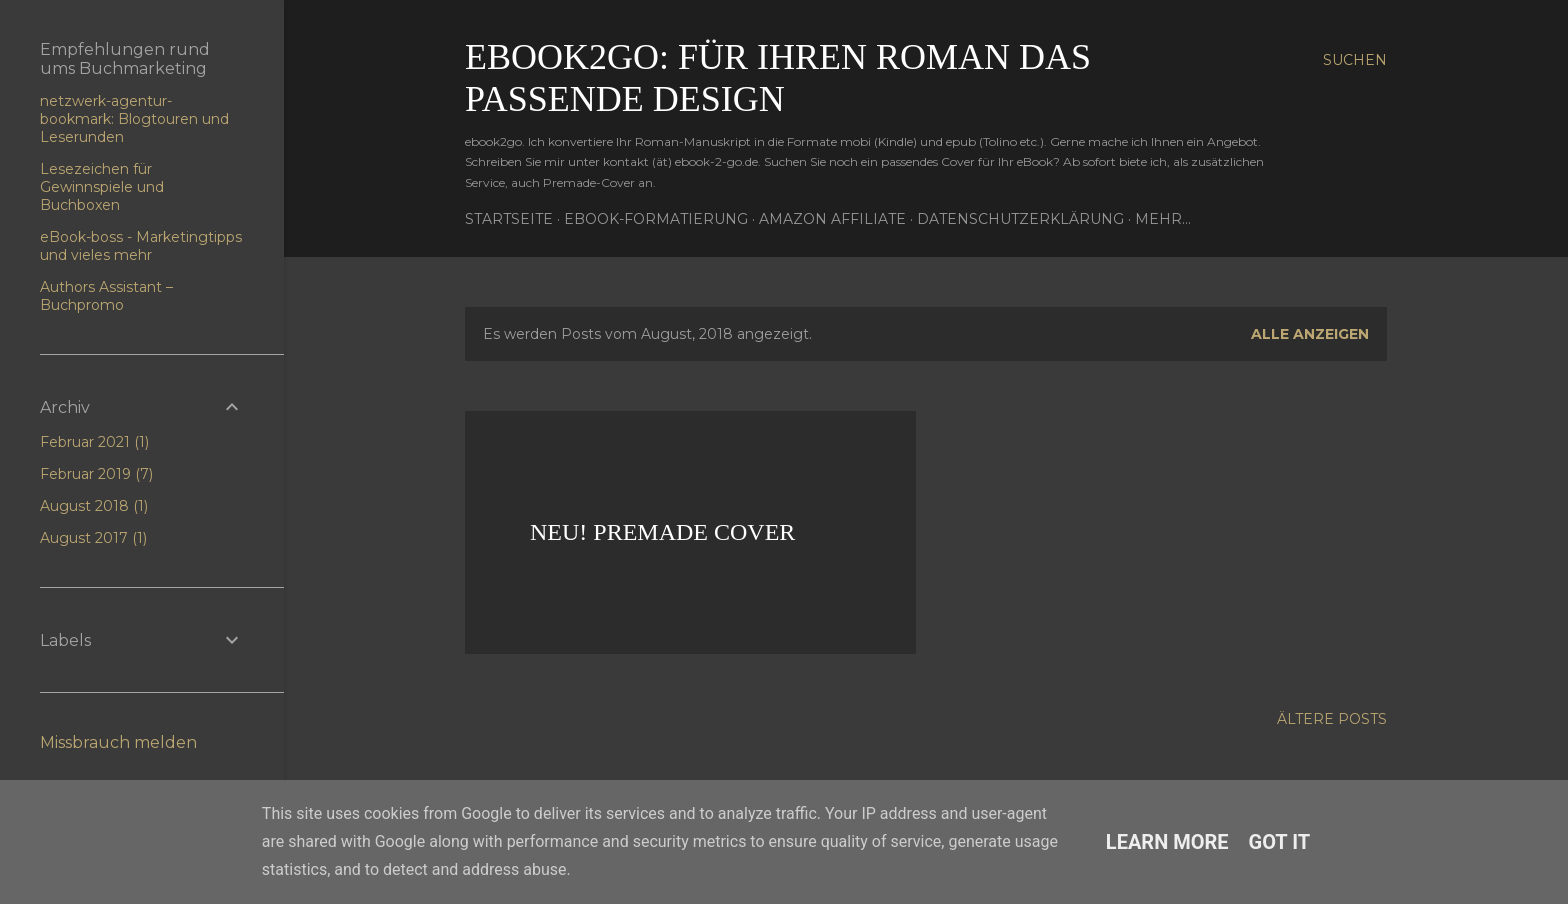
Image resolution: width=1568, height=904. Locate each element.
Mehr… (1163, 219)
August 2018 (94, 506)
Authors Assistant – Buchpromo (106, 296)
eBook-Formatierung (656, 219)
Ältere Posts (1332, 719)
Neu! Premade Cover (662, 532)
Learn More (1167, 842)
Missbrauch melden (118, 742)
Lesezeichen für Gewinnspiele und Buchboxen (102, 187)
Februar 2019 (96, 474)
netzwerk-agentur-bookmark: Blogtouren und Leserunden (134, 119)
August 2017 (93, 538)
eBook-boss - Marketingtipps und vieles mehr (141, 246)
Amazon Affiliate (832, 219)
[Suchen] (1355, 60)
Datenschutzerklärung (1020, 219)
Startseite (509, 219)
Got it (1280, 842)
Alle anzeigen (1310, 334)
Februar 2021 (94, 442)
